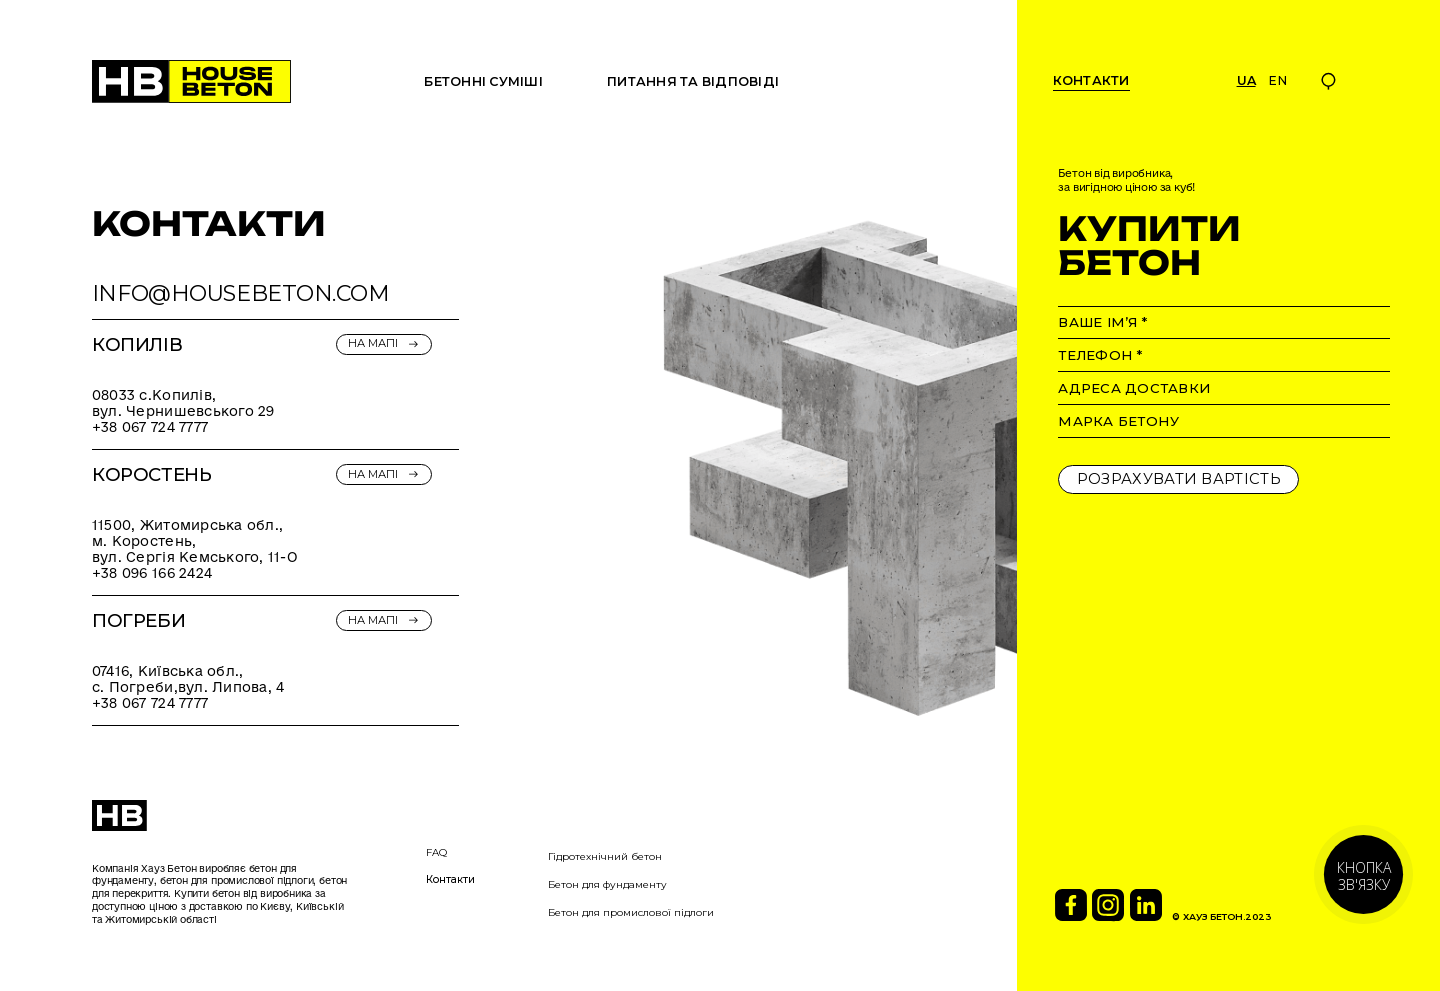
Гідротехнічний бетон (605, 856)
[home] (191, 81)
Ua (1246, 81)
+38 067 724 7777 (150, 427)
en (1277, 81)
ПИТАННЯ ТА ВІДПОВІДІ (693, 81)
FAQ (436, 852)
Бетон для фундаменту (607, 884)
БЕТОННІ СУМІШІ (483, 81)
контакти (1091, 80)
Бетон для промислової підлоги (631, 912)
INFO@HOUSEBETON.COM (241, 293)
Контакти (450, 879)
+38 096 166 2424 (152, 573)
